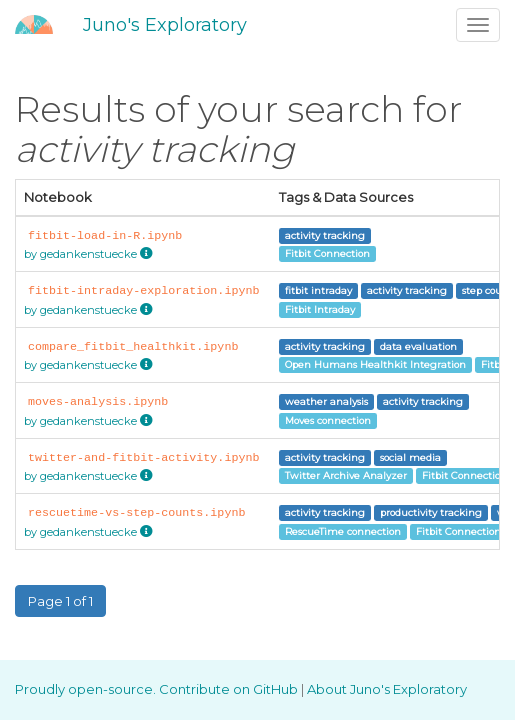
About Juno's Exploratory (387, 689)
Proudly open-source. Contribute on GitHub (158, 689)
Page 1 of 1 (60, 601)
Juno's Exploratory (165, 25)
